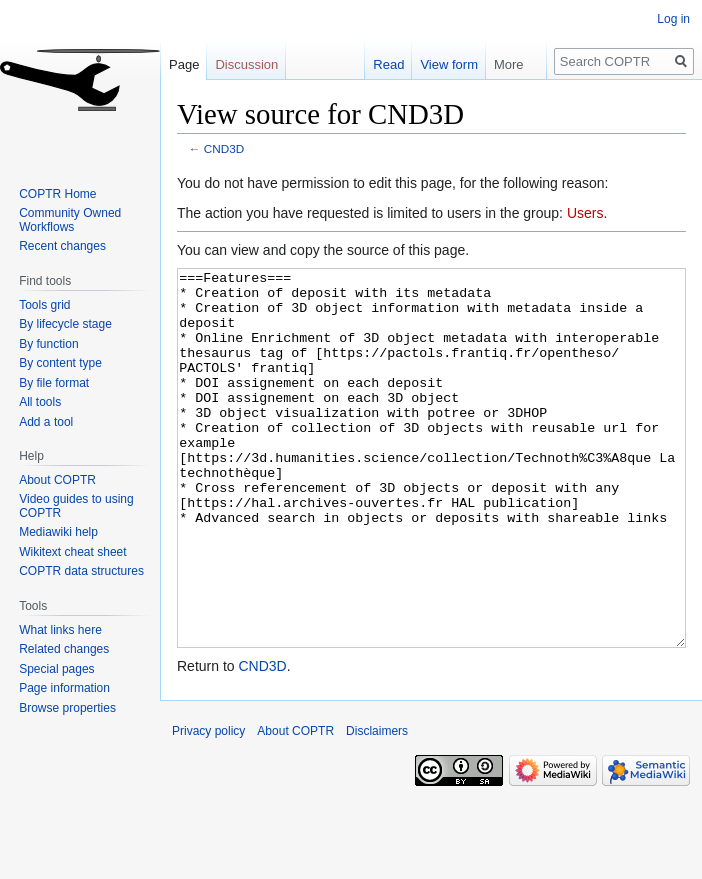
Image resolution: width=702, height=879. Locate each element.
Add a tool (46, 422)
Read (378, 64)
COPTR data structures (81, 571)
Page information (64, 688)
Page (184, 64)
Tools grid (44, 305)
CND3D (224, 148)
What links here (60, 630)
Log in (673, 19)
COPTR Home (57, 194)
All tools (40, 402)
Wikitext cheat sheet (72, 552)
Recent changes (62, 246)
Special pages (56, 669)
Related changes (64, 649)
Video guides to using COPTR (76, 506)
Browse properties (67, 708)
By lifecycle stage (65, 324)
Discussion (246, 64)
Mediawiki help (58, 532)
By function (48, 344)
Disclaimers (377, 806)
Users (585, 213)
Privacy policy (208, 806)
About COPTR (57, 480)
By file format (54, 383)
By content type (60, 363)
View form (439, 64)
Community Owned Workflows (70, 220)
